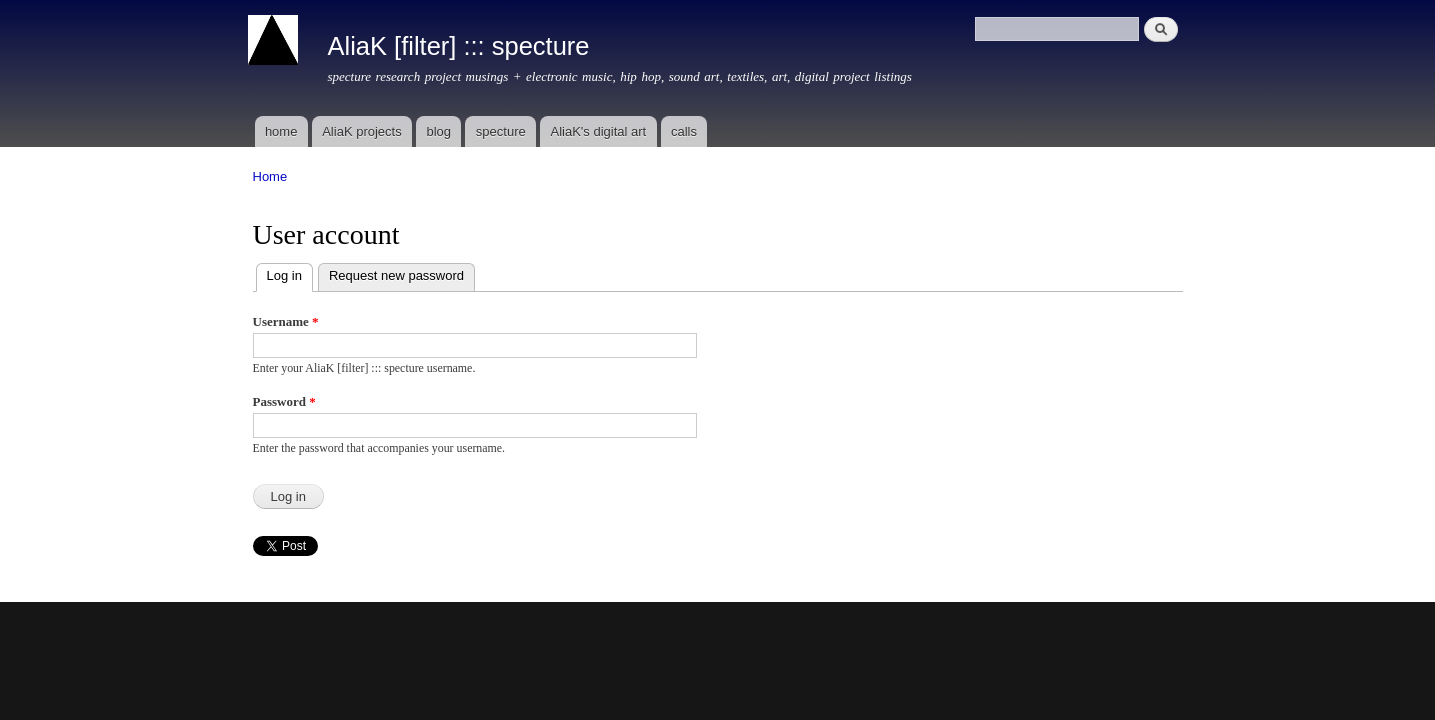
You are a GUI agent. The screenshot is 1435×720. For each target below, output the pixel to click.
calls (684, 131)
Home (270, 176)
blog (438, 131)
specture (501, 131)
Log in (290, 273)
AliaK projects (361, 131)
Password (284, 401)
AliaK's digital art (598, 131)
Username (286, 321)
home (281, 131)
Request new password (396, 275)
